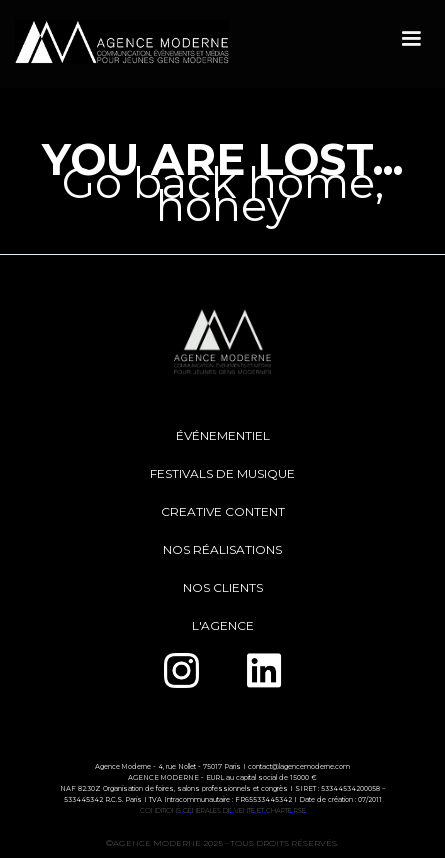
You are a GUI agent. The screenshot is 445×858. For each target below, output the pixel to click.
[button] (411, 39)
